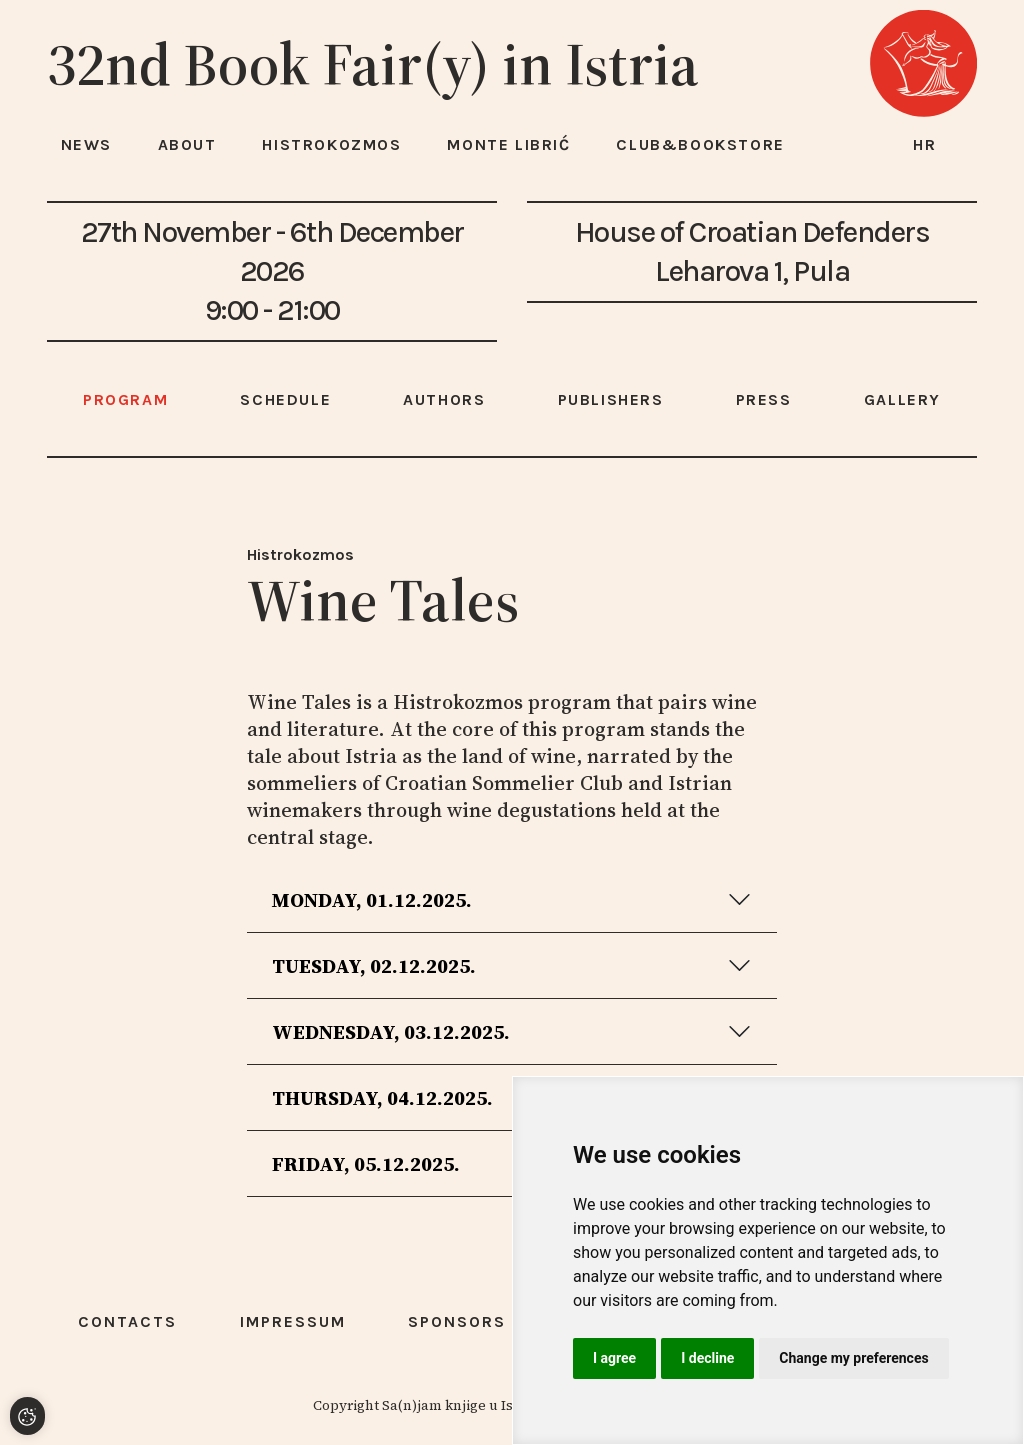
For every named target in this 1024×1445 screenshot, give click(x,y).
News (86, 144)
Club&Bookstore (700, 144)
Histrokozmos (300, 554)
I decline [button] (707, 1358)
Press (764, 399)
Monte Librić (508, 144)
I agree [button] (614, 1358)
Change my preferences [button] (853, 1358)
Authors (444, 399)
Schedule (285, 399)
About (187, 144)
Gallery (902, 399)
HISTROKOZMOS (331, 144)
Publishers (611, 399)
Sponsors (457, 1321)
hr (925, 144)
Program (125, 399)
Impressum (293, 1321)
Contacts (127, 1321)
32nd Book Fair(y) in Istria (373, 64)
